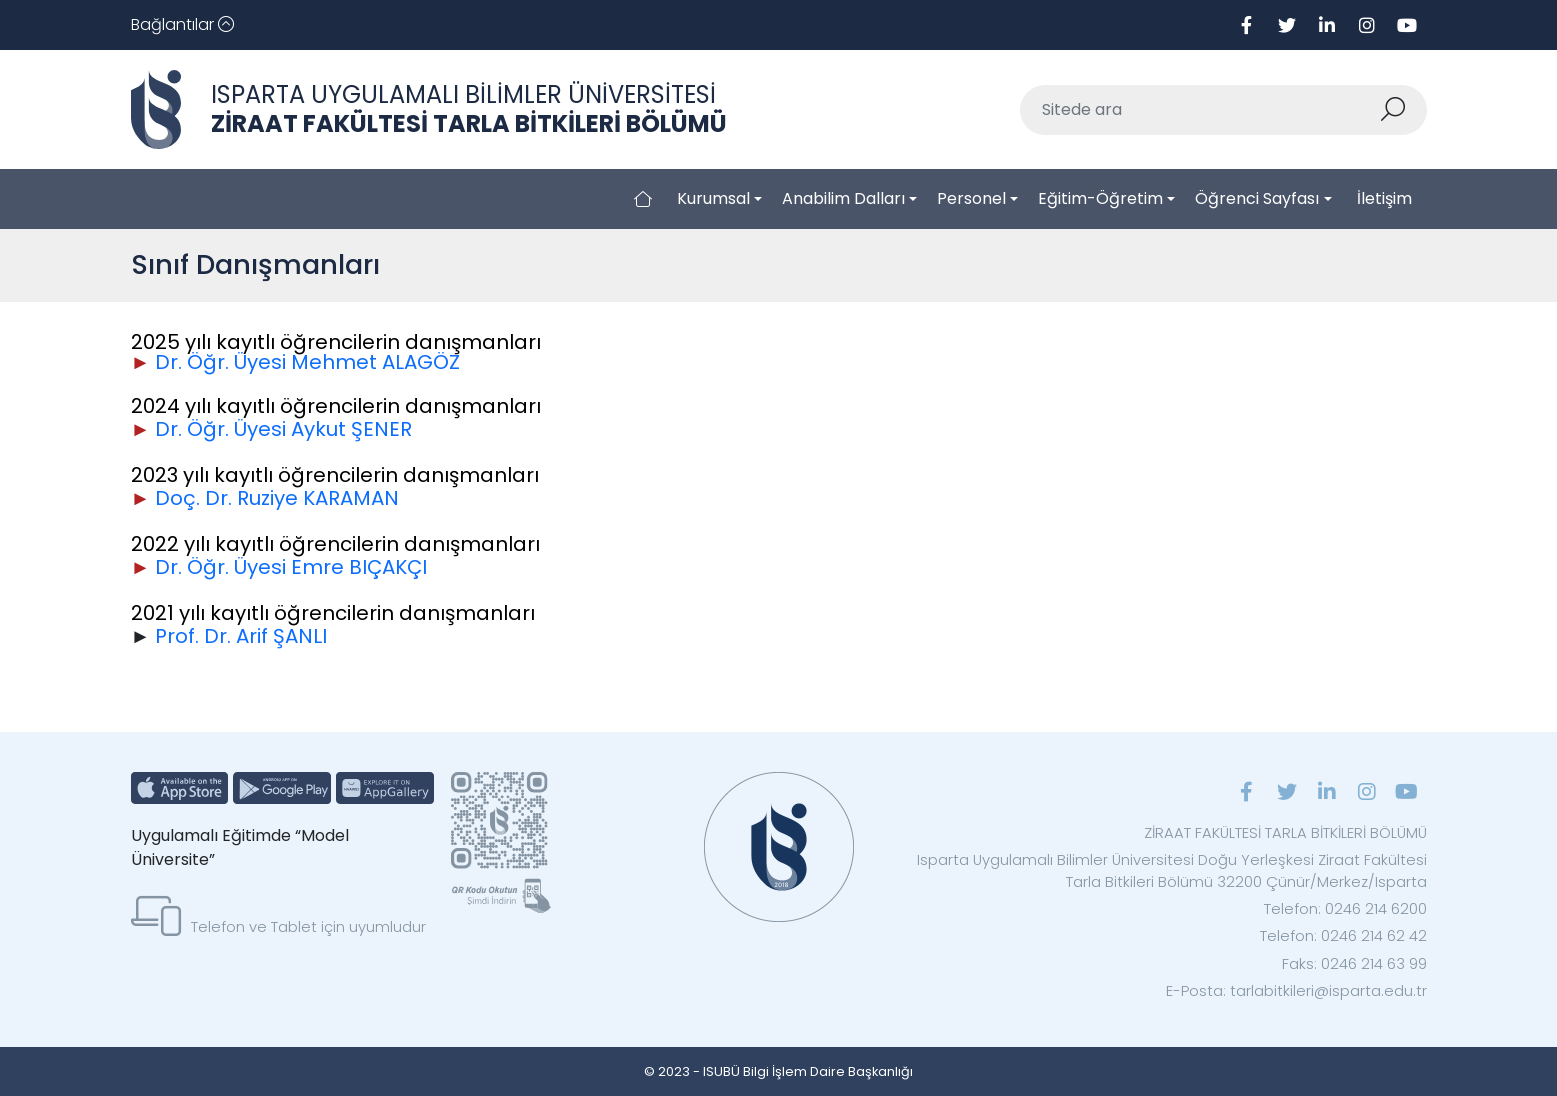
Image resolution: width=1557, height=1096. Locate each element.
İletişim (1384, 198)
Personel (971, 198)
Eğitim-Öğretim (1100, 198)
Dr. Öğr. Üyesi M (232, 362)
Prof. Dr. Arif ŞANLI (241, 636)
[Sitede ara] (1200, 110)
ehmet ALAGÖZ (384, 362)
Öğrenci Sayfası (1257, 198)
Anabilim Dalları (843, 198)
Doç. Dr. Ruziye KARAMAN (277, 498)
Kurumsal (713, 198)
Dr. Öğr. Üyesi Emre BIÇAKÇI (291, 567)
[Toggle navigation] (182, 25)
